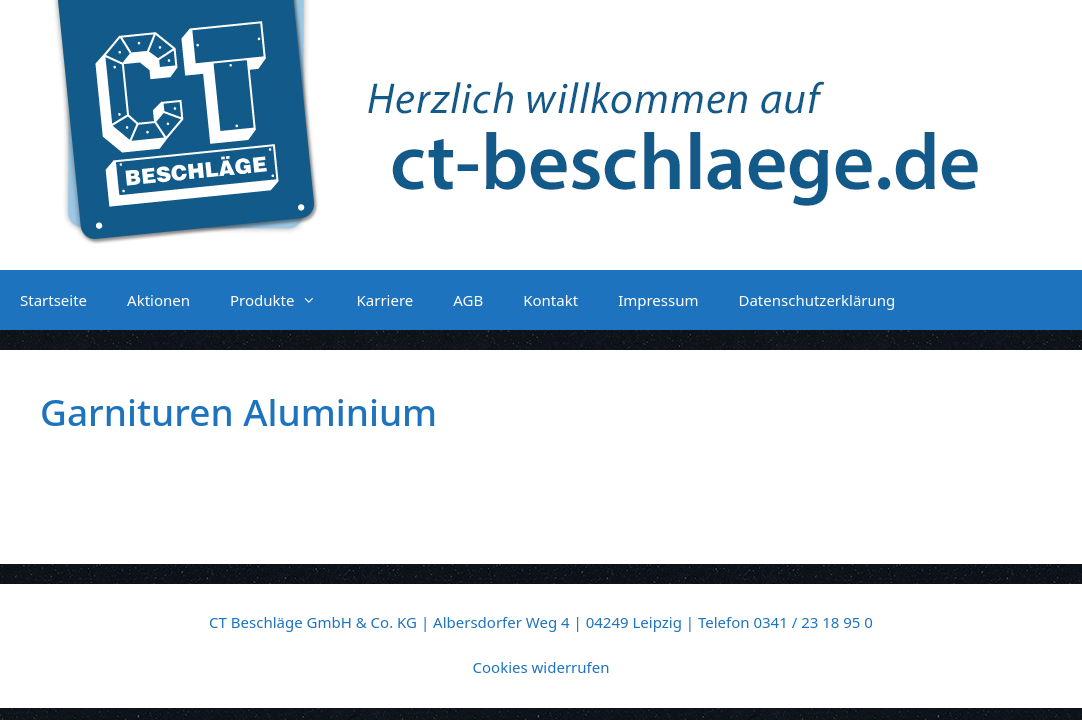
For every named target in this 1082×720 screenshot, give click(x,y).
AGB (468, 300)
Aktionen (158, 300)
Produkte (283, 300)
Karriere (384, 300)
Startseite (53, 300)
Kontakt (550, 300)
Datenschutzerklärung (816, 300)
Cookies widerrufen (541, 667)
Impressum (658, 300)
